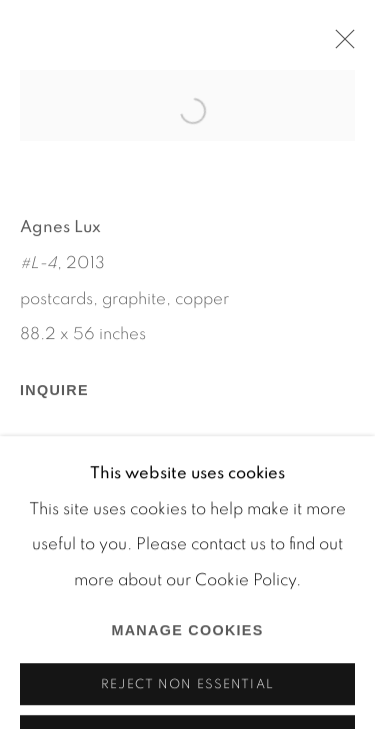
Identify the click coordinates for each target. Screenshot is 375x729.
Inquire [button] (54, 405)
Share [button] (63, 480)
